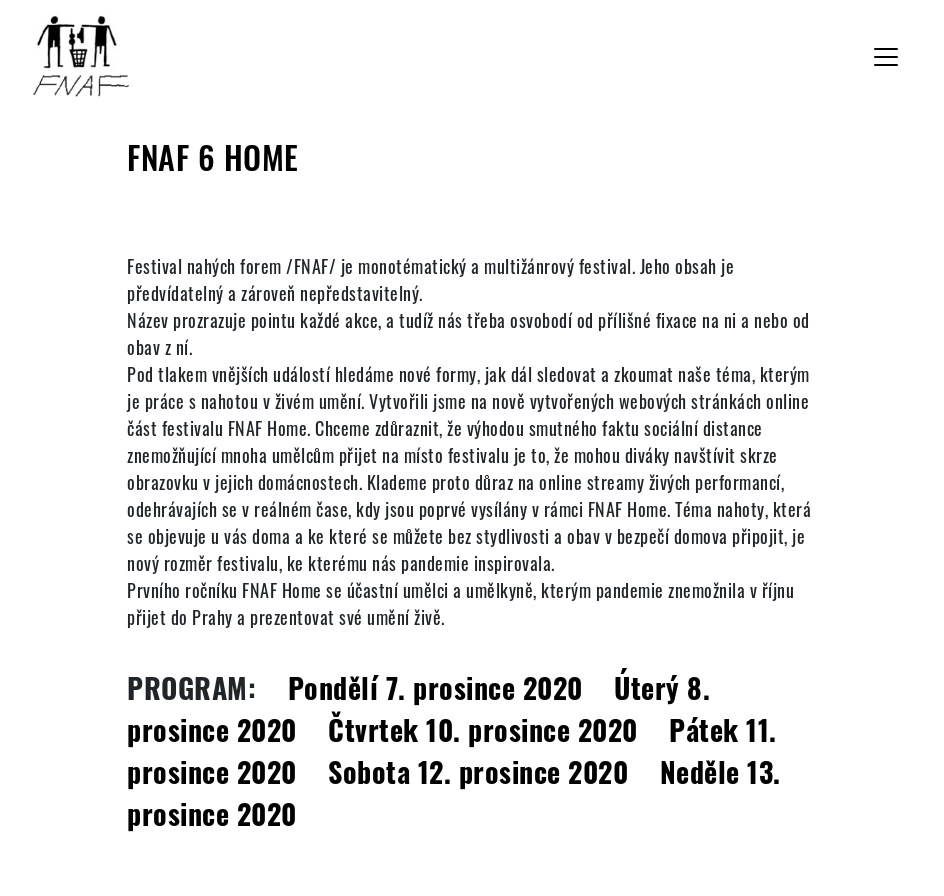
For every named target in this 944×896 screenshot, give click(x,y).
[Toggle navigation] (886, 57)
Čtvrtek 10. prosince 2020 (483, 729)
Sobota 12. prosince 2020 (478, 771)
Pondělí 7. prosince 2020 (435, 687)
